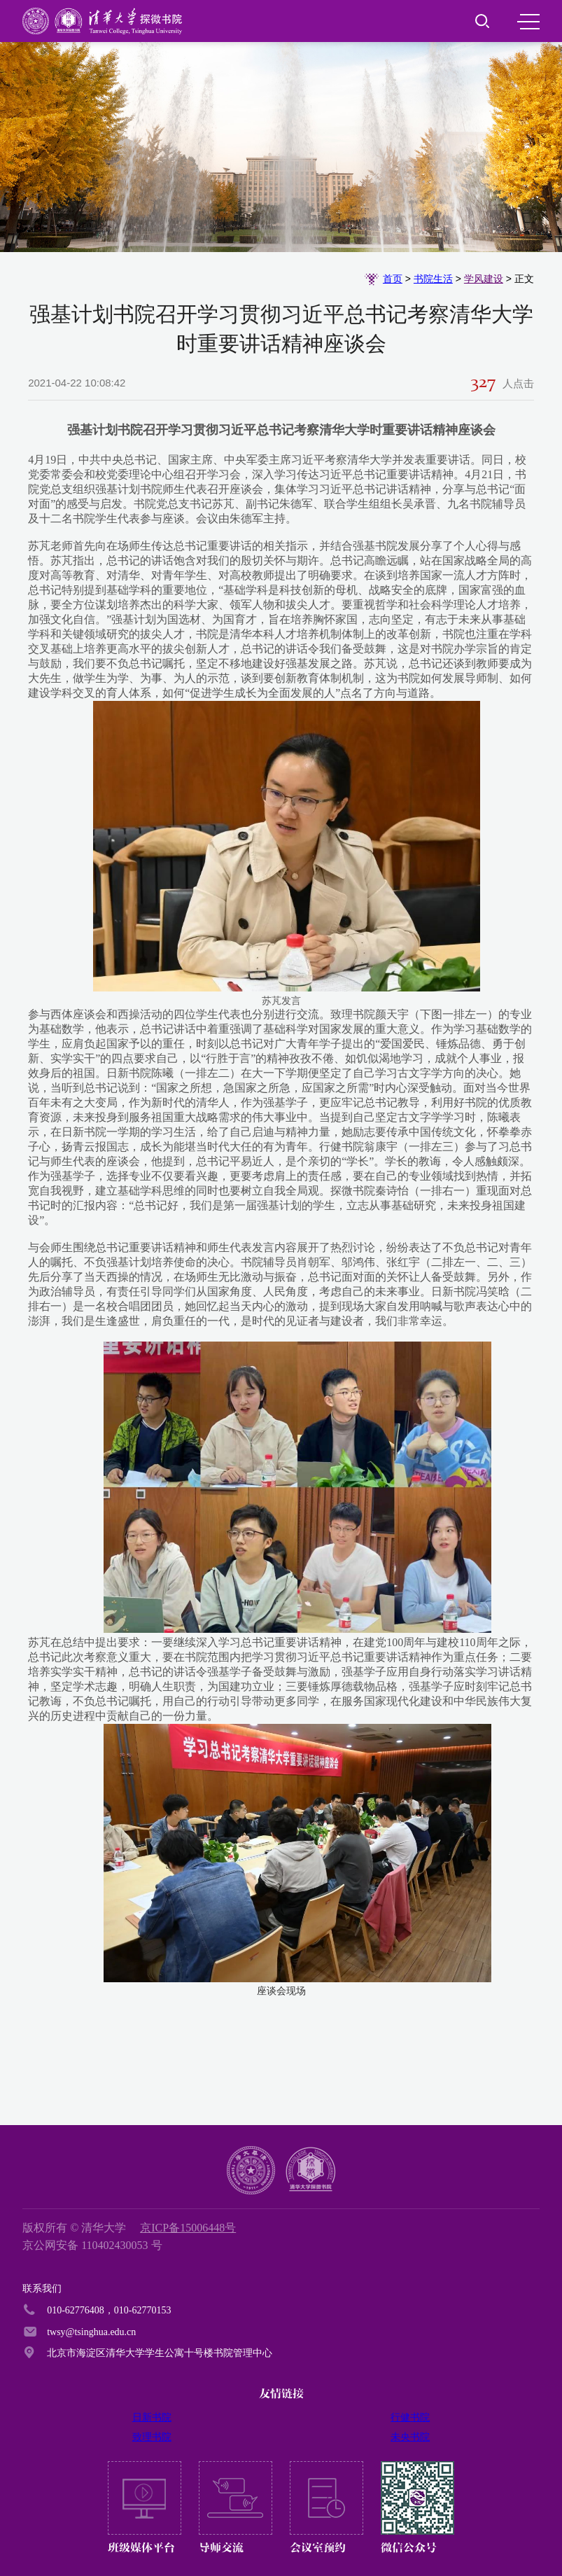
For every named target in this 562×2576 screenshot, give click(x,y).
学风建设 (483, 278)
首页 (392, 278)
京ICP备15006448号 (188, 2228)
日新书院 (151, 2417)
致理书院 (151, 2436)
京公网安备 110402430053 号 (92, 2245)
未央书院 (410, 2436)
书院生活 (433, 278)
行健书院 (410, 2417)
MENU (528, 21)
